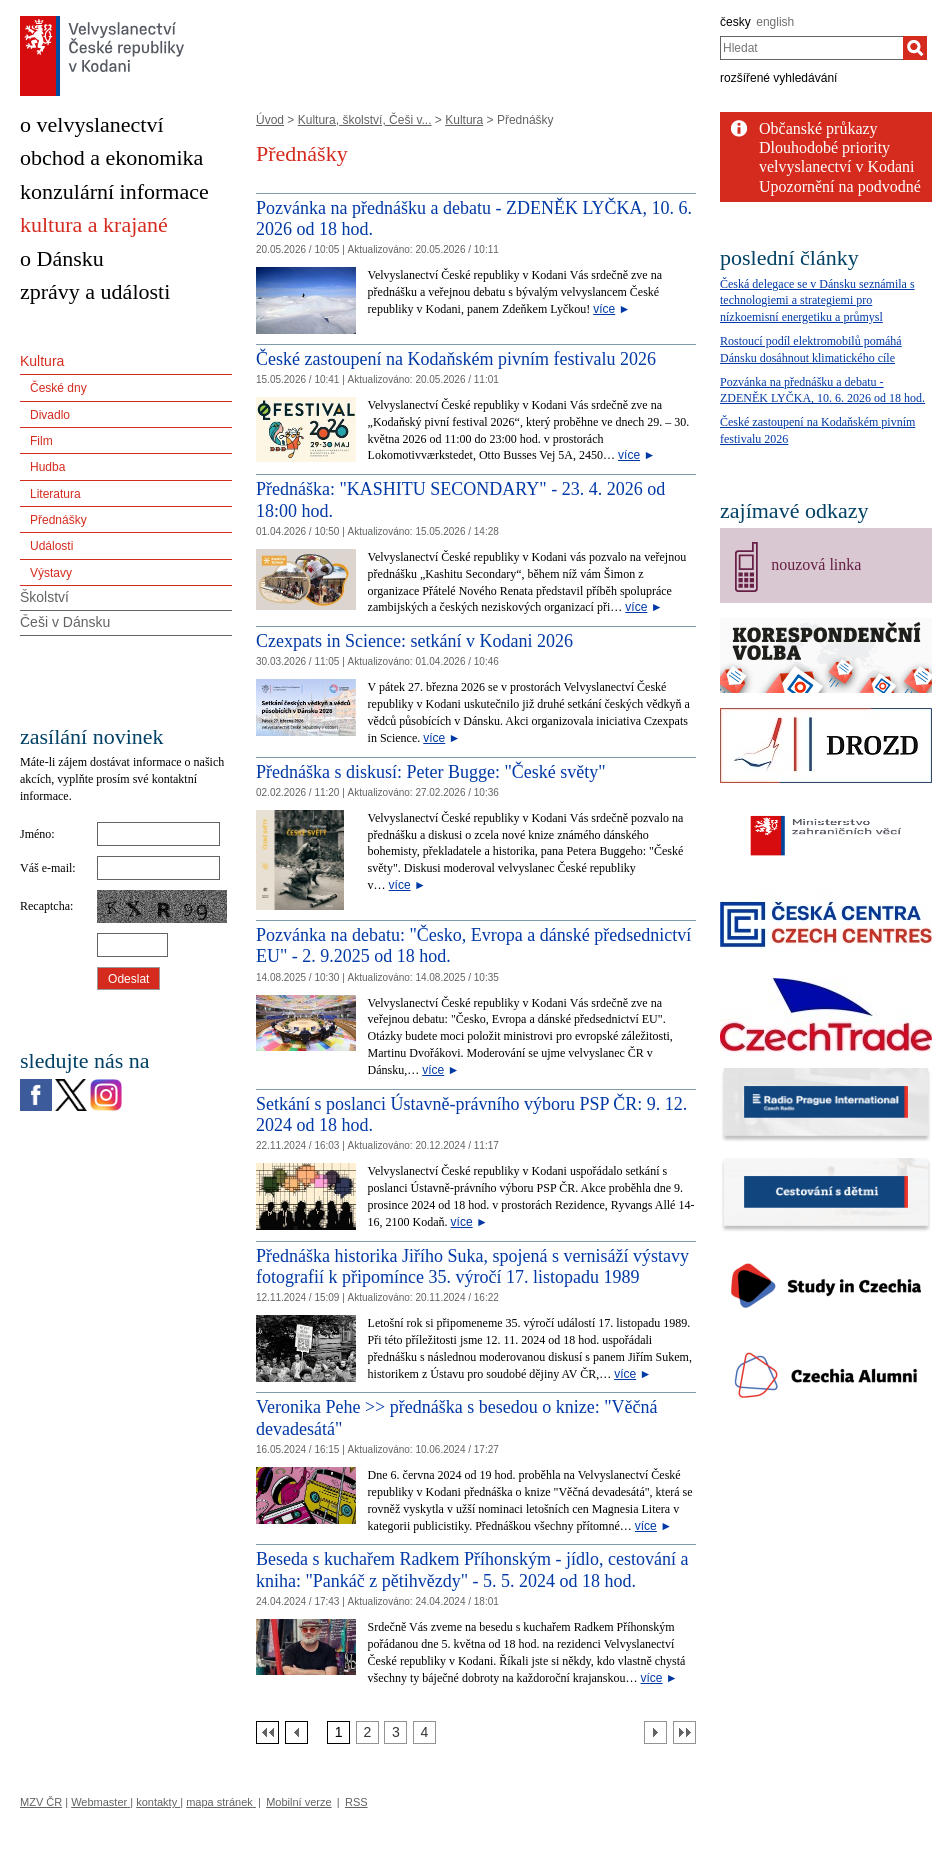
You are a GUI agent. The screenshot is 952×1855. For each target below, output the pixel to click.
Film (41, 441)
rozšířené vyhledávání (778, 78)
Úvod (270, 120)
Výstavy (51, 573)
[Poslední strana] (684, 1732)
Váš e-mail (46, 868)
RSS (356, 1802)
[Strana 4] (424, 1732)
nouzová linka (816, 564)
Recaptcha (45, 906)
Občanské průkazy (818, 128)
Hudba (47, 467)
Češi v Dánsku (65, 622)
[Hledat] (915, 48)
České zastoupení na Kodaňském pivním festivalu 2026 (456, 359)
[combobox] (811, 48)
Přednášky (58, 520)
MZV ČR (41, 1802)
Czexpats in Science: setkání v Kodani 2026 (414, 641)
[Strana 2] (367, 1732)
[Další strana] (655, 1732)
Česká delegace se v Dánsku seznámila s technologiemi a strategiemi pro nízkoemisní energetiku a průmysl (817, 301)
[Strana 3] (395, 1732)
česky (735, 22)
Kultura (464, 120)
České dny (58, 388)
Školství (44, 597)
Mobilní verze (298, 1802)
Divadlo (50, 415)
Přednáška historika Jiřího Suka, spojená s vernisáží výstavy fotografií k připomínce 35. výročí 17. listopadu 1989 (472, 1267)
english (775, 22)
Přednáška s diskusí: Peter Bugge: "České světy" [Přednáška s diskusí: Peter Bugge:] (431, 772)
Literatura (55, 494)
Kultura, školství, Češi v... (365, 120)
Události (51, 546)
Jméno (35, 834)
